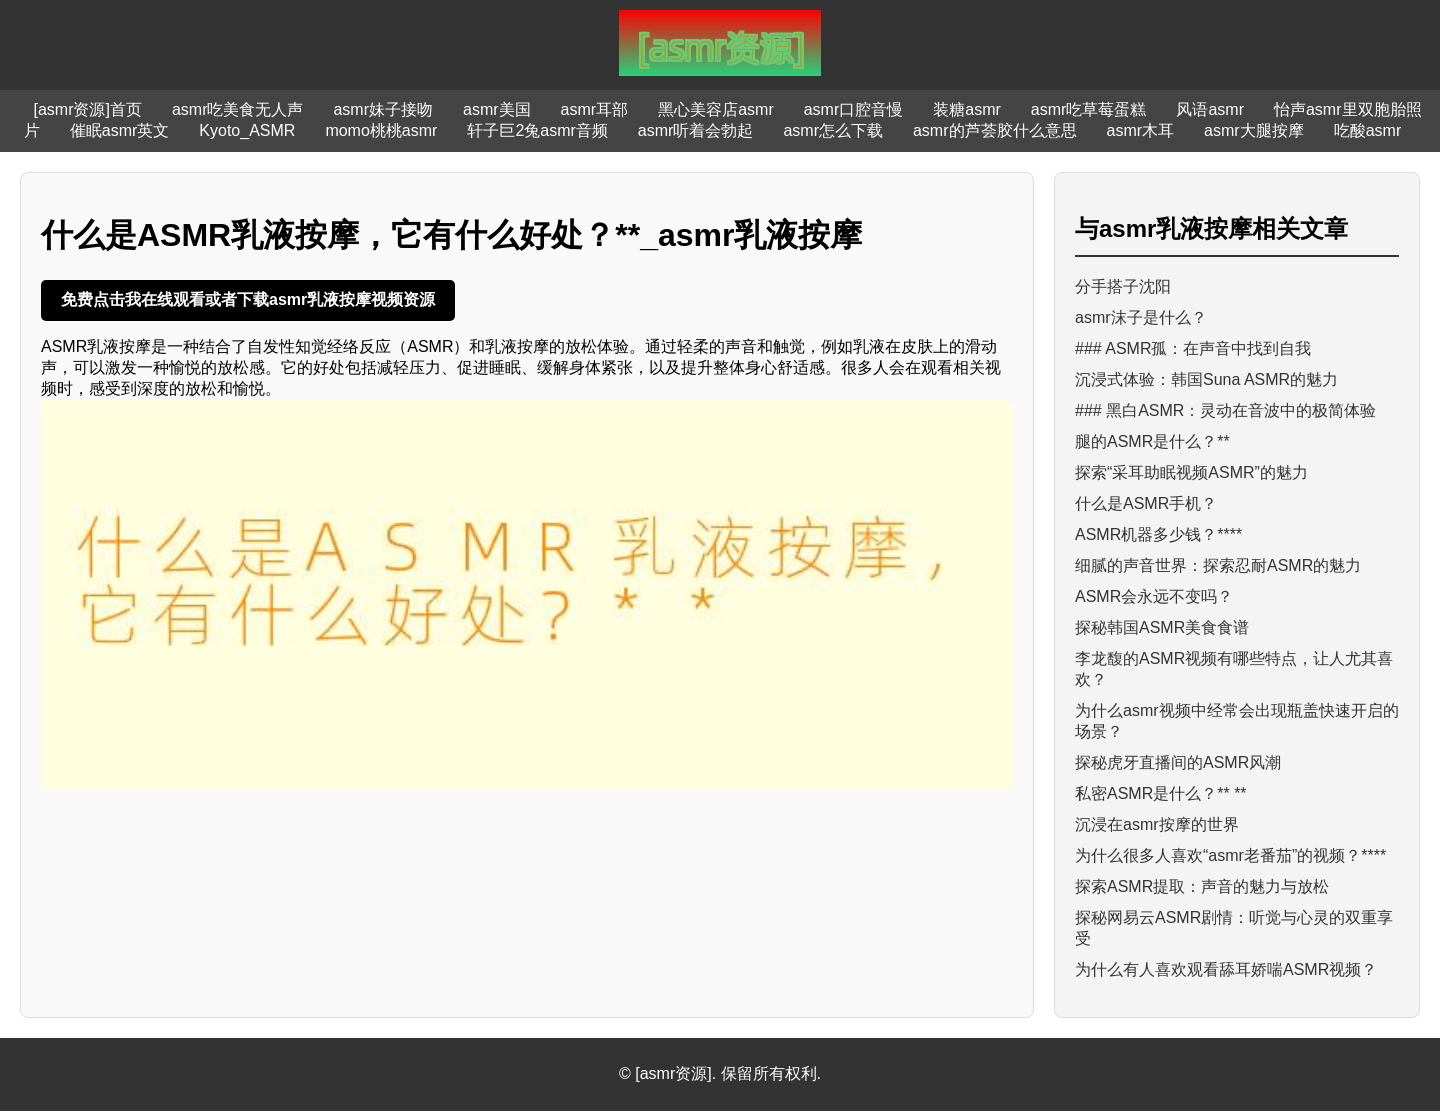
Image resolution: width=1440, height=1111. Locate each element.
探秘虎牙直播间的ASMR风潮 (1178, 762)
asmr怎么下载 (833, 130)
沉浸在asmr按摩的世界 (1157, 824)
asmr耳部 (595, 109)
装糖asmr (967, 109)
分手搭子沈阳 (1123, 286)
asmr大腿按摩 (1254, 130)
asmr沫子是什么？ (1141, 317)
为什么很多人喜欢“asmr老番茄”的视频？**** (1230, 855)
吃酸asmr (1368, 130)
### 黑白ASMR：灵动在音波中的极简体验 (1225, 410)
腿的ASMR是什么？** (1152, 441)
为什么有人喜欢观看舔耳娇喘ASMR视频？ (1226, 969)
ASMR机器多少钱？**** (1158, 534)
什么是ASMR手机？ (1146, 503)
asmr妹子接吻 (383, 109)
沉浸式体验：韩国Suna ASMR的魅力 (1206, 379)
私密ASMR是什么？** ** (1161, 793)
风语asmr (1210, 109)
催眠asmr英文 (120, 130)
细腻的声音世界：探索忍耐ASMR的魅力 (1218, 565)
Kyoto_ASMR (247, 130)
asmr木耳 (1141, 130)
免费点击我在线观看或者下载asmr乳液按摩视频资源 (248, 299)
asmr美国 (497, 109)
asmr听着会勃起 (696, 130)
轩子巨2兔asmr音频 (537, 130)
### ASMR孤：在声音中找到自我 (1193, 348)
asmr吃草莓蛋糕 (1089, 109)
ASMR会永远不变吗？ (1154, 596)
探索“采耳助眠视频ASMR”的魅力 (1191, 472)
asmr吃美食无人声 (238, 109)
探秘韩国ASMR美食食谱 (1162, 627)
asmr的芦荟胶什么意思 (995, 130)
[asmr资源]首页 (87, 109)
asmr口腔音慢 (854, 109)
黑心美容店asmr (716, 109)
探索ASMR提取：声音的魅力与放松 (1202, 886)
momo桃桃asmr (381, 130)
